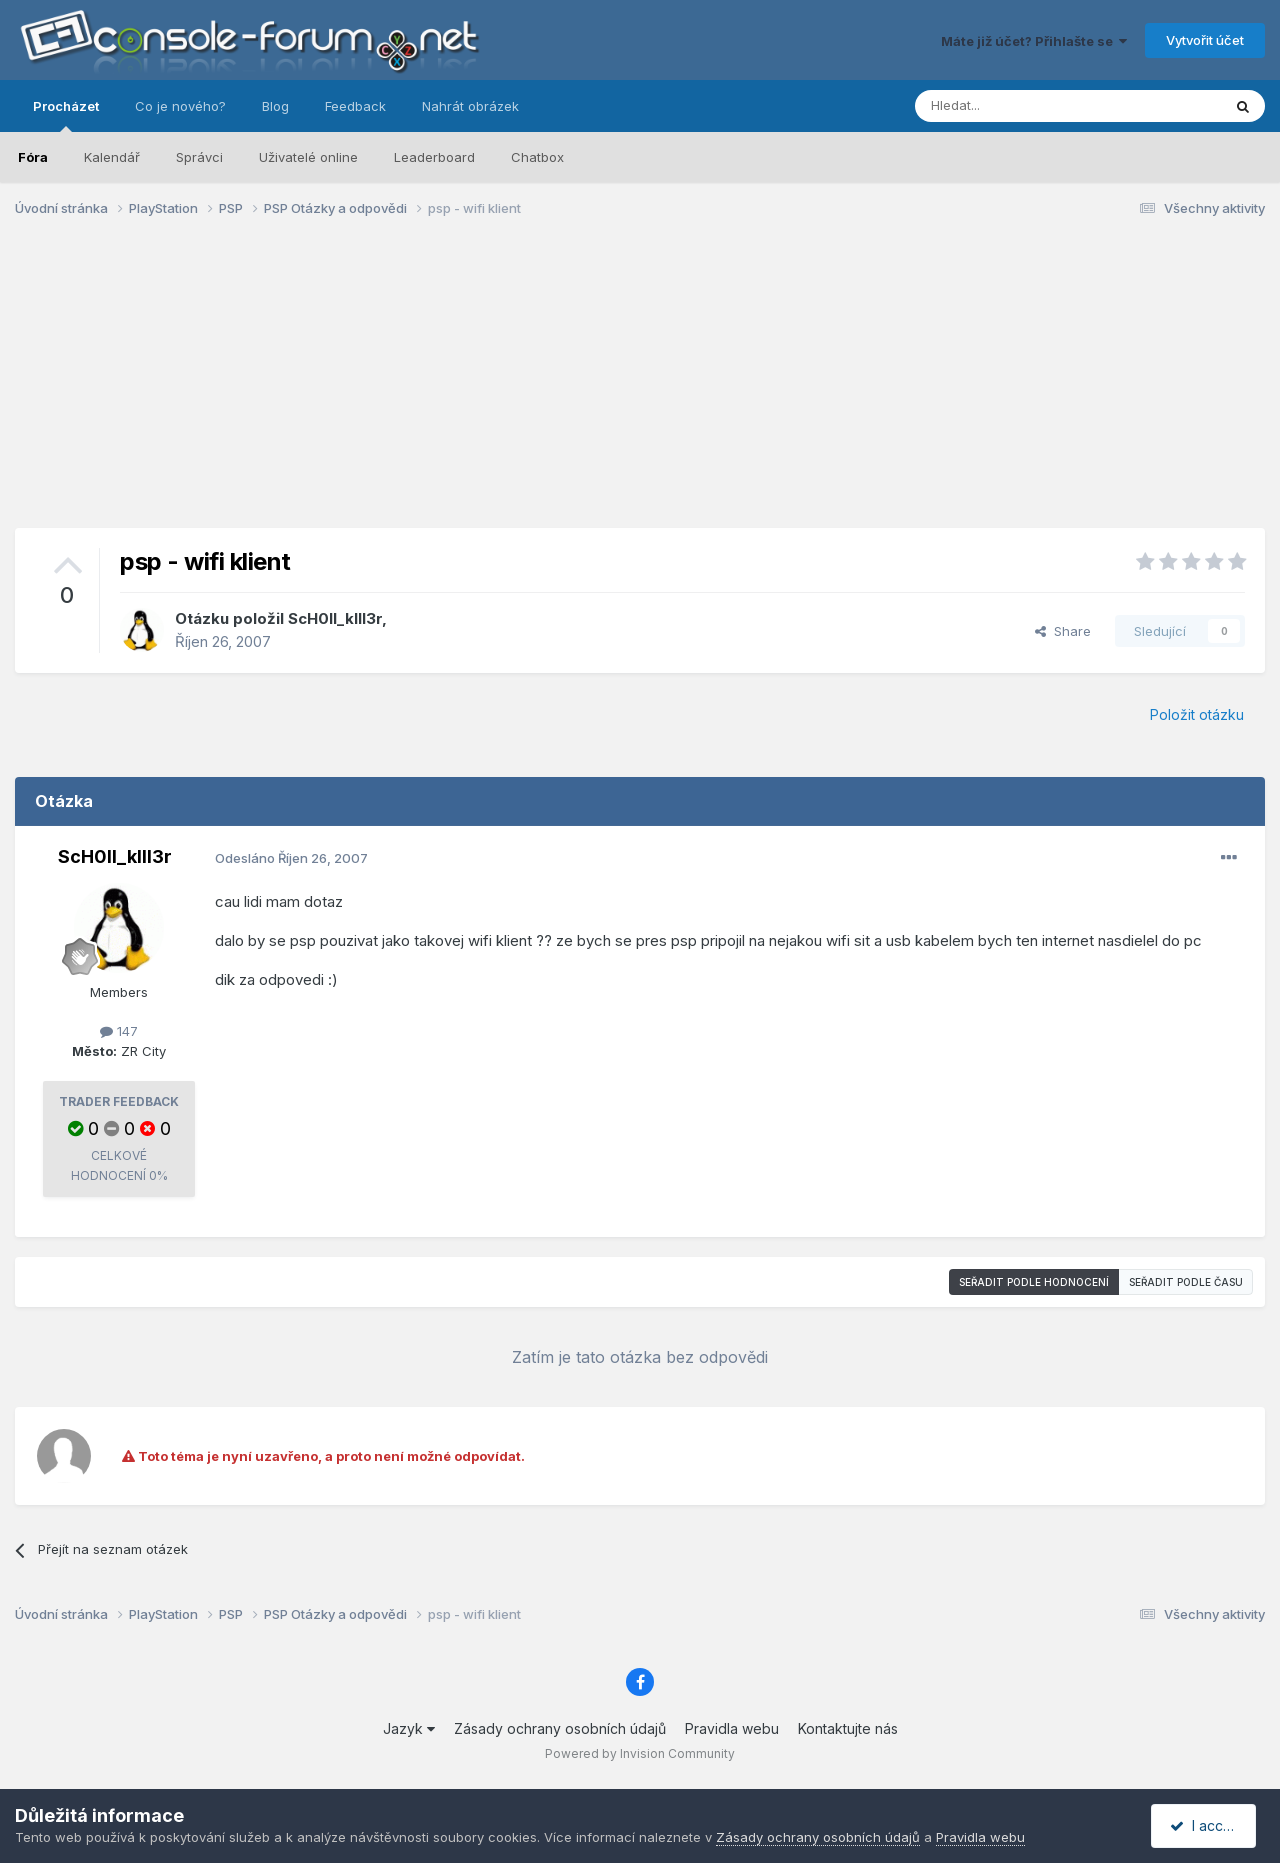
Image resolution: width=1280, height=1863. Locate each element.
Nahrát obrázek (470, 106)
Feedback (355, 106)
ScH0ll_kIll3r (335, 618)
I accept (1206, 1825)
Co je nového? (180, 106)
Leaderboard (434, 157)
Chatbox (537, 157)
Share (1063, 631)
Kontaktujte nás (848, 1728)
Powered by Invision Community (640, 1753)
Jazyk (409, 1728)
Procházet (66, 115)
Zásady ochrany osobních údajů (560, 1728)
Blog (275, 106)
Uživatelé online (308, 157)
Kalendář (112, 157)
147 (119, 1031)
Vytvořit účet (1205, 40)
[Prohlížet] (1018, 106)
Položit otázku (1197, 714)
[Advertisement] (640, 388)
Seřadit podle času (1186, 1282)
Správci (199, 157)
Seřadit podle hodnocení (1034, 1282)
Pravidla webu (732, 1728)
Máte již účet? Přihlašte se (1034, 41)
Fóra (33, 157)
